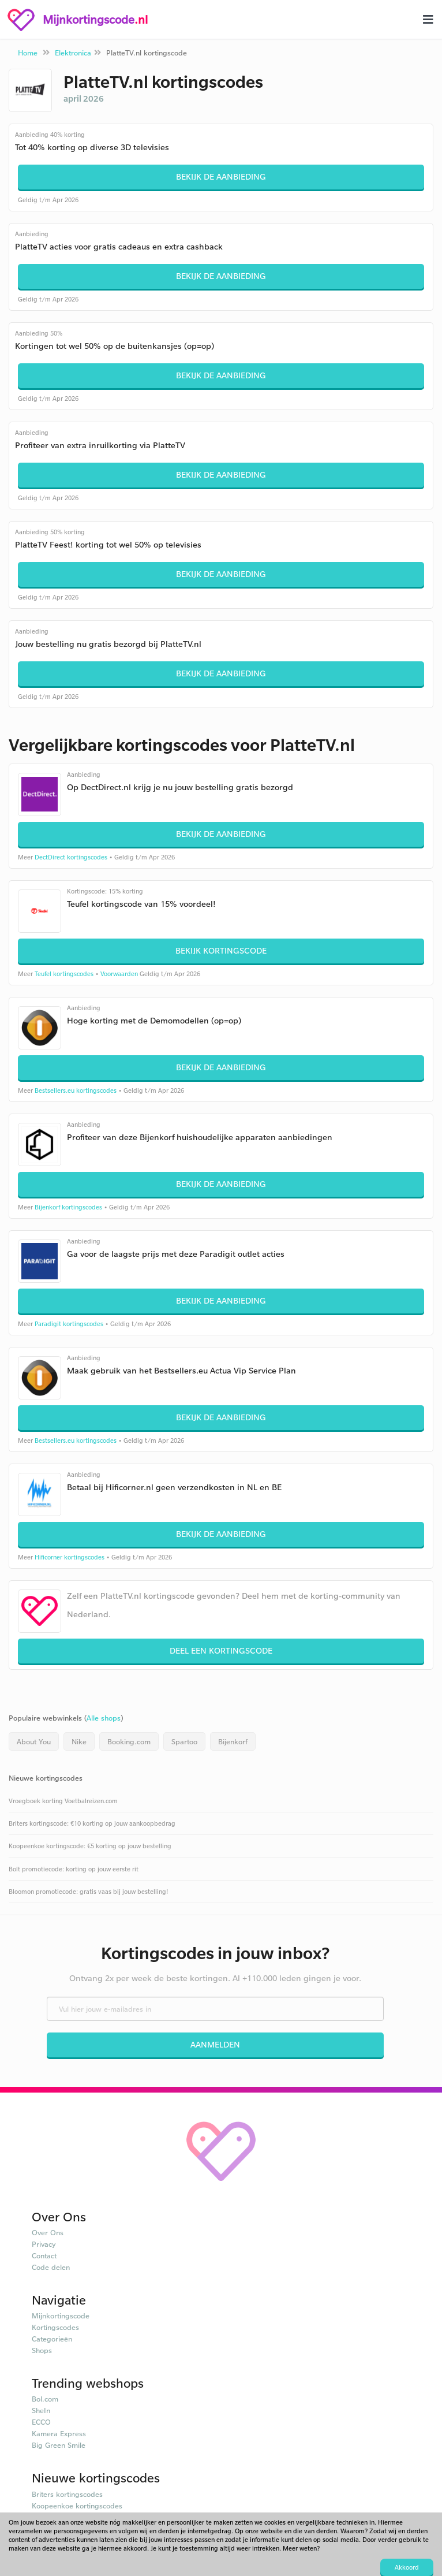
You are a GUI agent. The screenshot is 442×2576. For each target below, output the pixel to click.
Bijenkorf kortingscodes (68, 1207)
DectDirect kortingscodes (71, 857)
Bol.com (45, 2398)
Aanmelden (215, 2044)
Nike (79, 1741)
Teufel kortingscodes (64, 974)
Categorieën (52, 2338)
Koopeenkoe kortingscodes (77, 2505)
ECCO (41, 2421)
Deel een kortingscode (221, 1650)
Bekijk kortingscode (221, 950)
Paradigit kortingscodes (69, 1324)
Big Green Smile (58, 2445)
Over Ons (47, 2232)
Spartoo (184, 1741)
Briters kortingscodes (67, 2494)
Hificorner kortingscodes (69, 1557)
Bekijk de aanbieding (221, 176)
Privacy (44, 2244)
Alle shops (104, 1717)
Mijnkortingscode (60, 2315)
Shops (42, 2350)
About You (34, 1741)
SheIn (41, 2410)
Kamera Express (59, 2433)
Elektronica (73, 52)
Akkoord (407, 2567)
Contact (44, 2255)
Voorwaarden (119, 974)
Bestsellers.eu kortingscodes (76, 1090)
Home (28, 52)
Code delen (51, 2267)
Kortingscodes (55, 2327)
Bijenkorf (233, 1741)
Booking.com (129, 1741)
